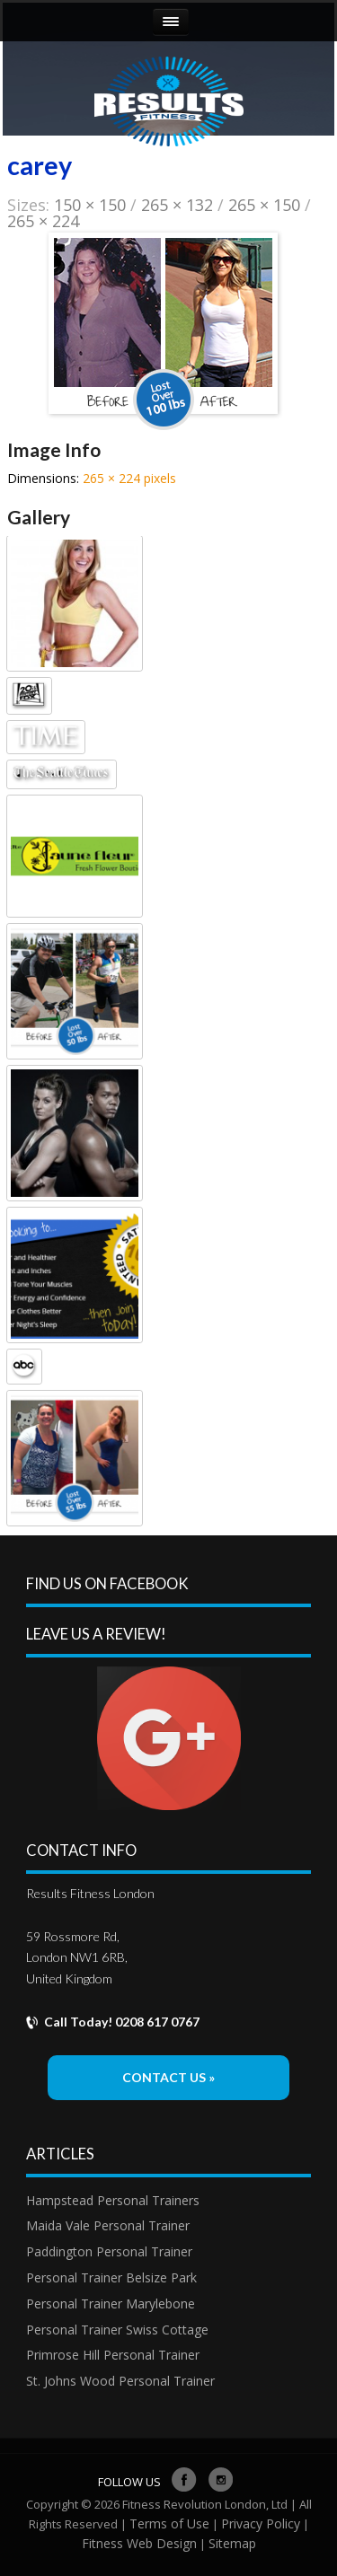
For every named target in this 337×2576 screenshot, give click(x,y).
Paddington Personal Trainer (109, 2251)
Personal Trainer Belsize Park (111, 2277)
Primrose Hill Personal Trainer (113, 2354)
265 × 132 (177, 204)
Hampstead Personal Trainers (113, 2200)
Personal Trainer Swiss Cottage (117, 2329)
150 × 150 (90, 204)
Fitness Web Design (139, 2543)
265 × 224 (43, 221)
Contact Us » (168, 2077)
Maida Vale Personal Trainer (108, 2225)
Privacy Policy (260, 2523)
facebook (184, 2473)
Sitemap (232, 2543)
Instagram (220, 2473)
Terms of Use (169, 2523)
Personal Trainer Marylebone (110, 2303)
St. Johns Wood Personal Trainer (120, 2380)
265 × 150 (264, 204)
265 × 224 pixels (129, 478)
